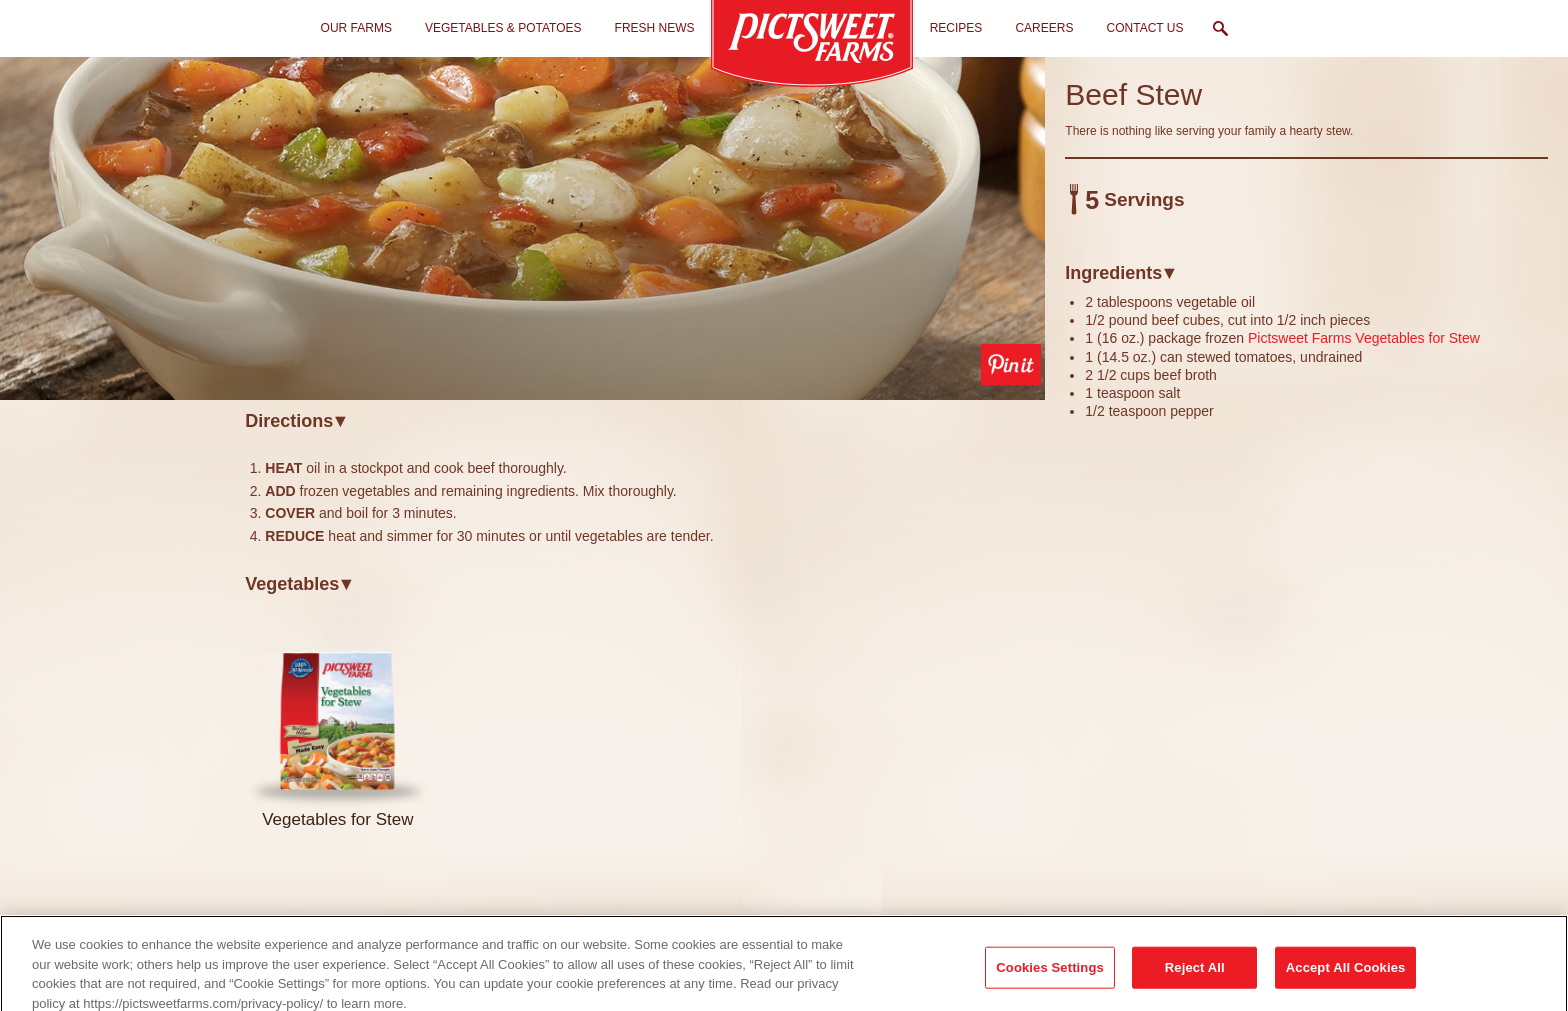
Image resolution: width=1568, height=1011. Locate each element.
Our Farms (356, 28)
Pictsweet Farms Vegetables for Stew (1364, 338)
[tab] (645, 420)
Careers (1044, 28)
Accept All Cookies (1346, 982)
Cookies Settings (1050, 982)
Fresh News (655, 28)
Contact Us (1145, 28)
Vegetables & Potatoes (503, 28)
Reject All (1195, 982)
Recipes (956, 28)
